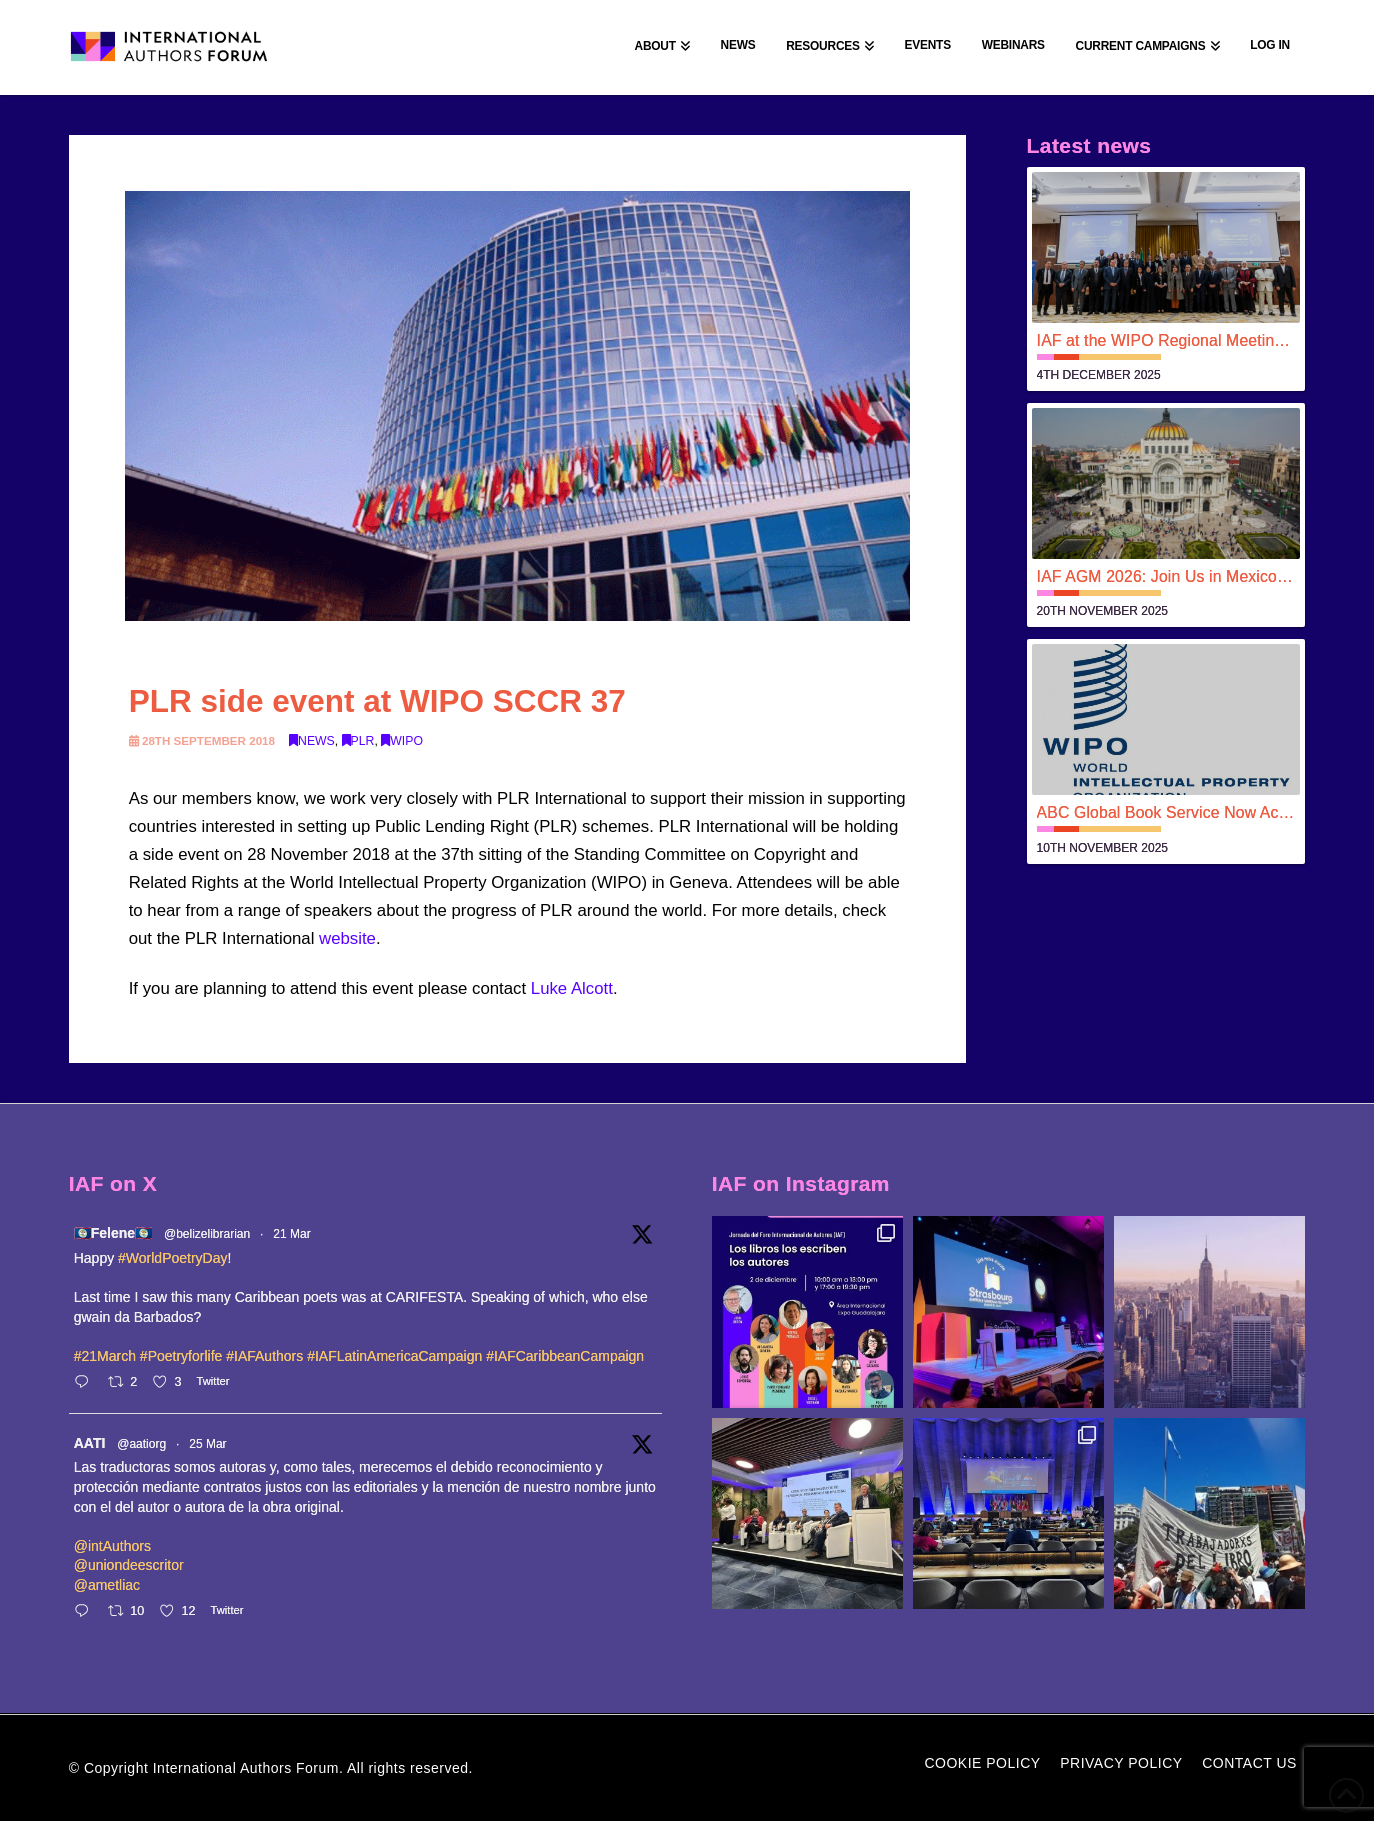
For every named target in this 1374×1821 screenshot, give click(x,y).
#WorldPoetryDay (172, 1258)
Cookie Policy (982, 1763)
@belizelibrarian (207, 1234)
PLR (358, 741)
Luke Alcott (572, 988)
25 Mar (207, 1444)
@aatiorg (141, 1444)
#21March (105, 1356)
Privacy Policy (1121, 1763)
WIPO (402, 741)
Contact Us (1249, 1763)
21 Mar (291, 1234)
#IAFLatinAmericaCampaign (394, 1356)
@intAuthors (112, 1546)
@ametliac (107, 1585)
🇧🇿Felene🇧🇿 (113, 1233)
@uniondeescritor (129, 1565)
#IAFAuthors (264, 1356)
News (312, 741)
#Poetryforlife (181, 1356)
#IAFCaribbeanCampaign (565, 1356)
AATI (90, 1443)
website (347, 938)
